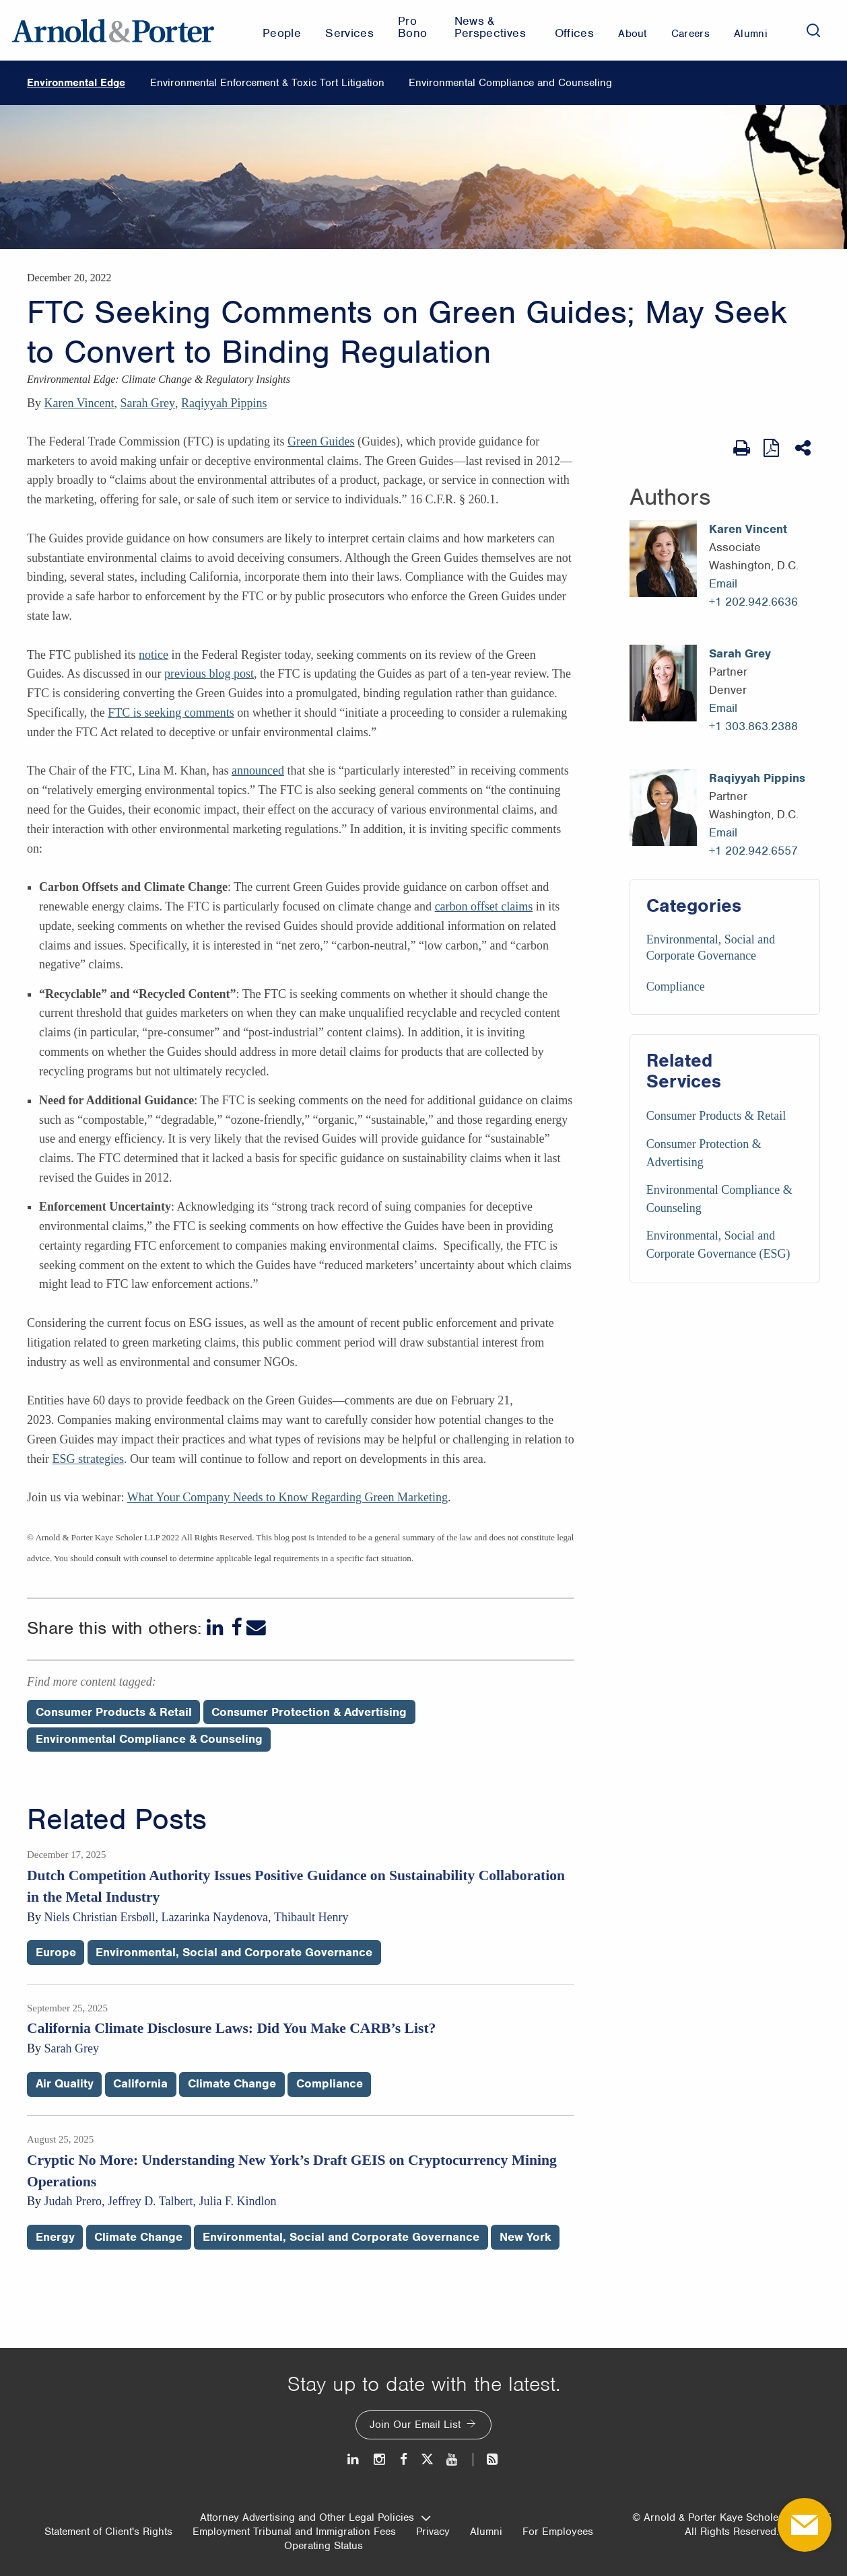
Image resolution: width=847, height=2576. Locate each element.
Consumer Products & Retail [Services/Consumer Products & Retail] (716, 1115)
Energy (55, 2236)
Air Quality (65, 2083)
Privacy (433, 2531)
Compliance (675, 986)
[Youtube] (452, 2459)
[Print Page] (741, 448)
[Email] (256, 1627)
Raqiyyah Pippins (224, 403)
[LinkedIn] (216, 1627)
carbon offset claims (484, 906)
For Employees (557, 2531)
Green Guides (320, 441)
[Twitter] (427, 2459)
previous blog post (209, 673)
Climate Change (232, 2083)
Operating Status (323, 2545)
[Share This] (804, 448)
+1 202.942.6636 (753, 601)
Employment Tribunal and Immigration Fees (294, 2531)
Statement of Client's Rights (108, 2531)
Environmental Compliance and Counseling (510, 83)
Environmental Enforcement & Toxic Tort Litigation (267, 83)
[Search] (813, 30)
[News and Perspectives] (486, 2459)
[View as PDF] (772, 448)
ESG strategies (87, 1459)
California (140, 2083)
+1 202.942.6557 (753, 850)
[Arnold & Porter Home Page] (113, 30)
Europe (56, 1952)
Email (723, 583)
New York (525, 2236)
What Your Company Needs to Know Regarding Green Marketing (287, 1497)
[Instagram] (380, 2459)
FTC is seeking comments (171, 712)
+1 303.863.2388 (753, 726)
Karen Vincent (79, 403)
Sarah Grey (148, 403)
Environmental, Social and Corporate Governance (234, 1952)
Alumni (486, 2531)
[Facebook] (236, 1627)
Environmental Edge (76, 83)
